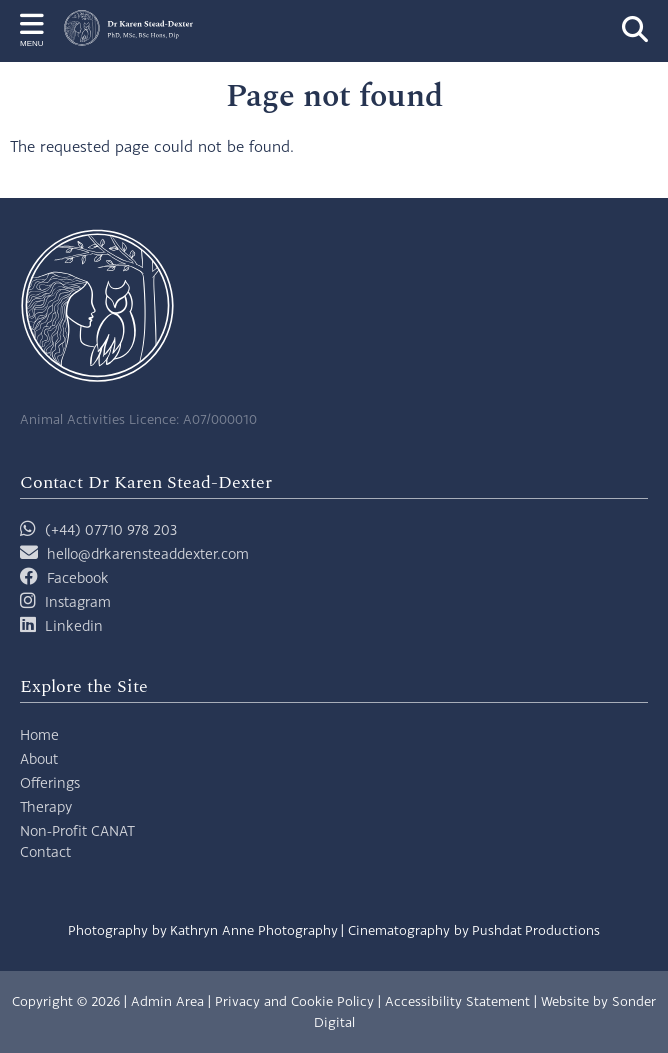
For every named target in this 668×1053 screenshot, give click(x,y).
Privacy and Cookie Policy (294, 1001)
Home (39, 734)
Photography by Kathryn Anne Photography (203, 930)
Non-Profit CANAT (77, 830)
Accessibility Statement (457, 1001)
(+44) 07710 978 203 (98, 529)
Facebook (78, 577)
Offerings (50, 782)
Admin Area (167, 1001)
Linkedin (74, 625)
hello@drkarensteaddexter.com (148, 553)
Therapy (46, 806)
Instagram (78, 601)
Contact (45, 851)
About (39, 758)
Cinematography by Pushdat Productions (474, 930)
